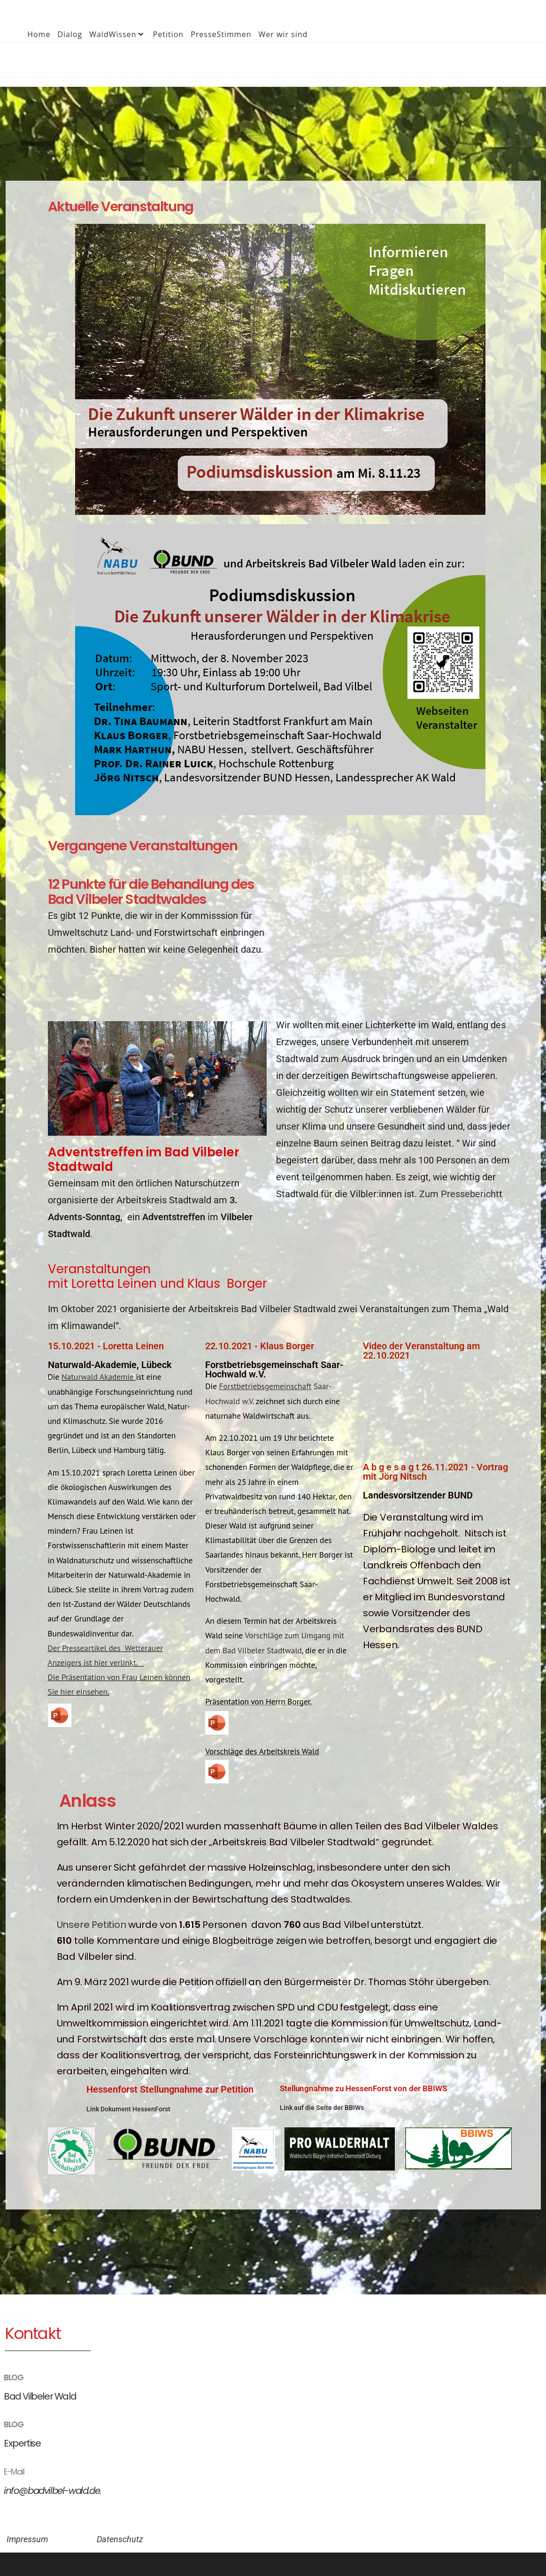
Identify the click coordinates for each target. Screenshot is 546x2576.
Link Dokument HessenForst (128, 2109)
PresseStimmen (221, 34)
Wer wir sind (283, 34)
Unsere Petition (91, 1924)
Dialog (69, 34)
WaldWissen (117, 34)
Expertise (18, 2441)
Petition (168, 34)
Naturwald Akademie (98, 1376)
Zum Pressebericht (459, 1194)
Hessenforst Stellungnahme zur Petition (170, 2089)
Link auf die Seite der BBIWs (322, 2107)
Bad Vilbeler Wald (33, 2395)
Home (38, 34)
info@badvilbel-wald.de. (44, 2486)
